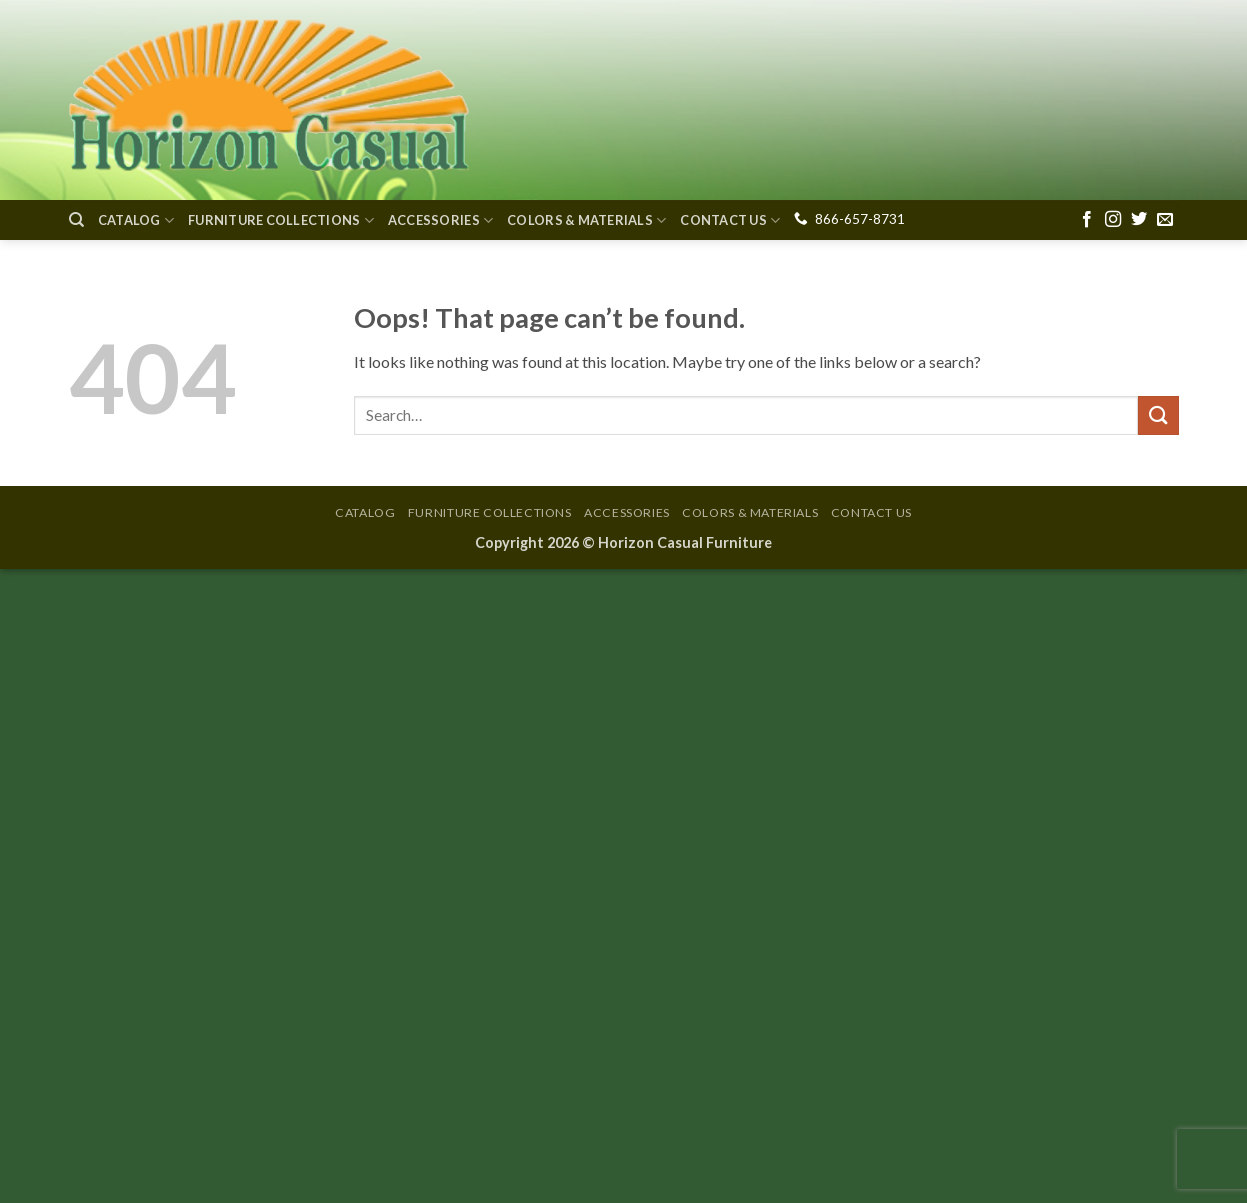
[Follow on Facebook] (1087, 220)
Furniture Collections (281, 220)
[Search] (76, 220)
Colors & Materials (586, 220)
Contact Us (730, 220)
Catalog (136, 220)
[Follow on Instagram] (1113, 220)
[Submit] (1158, 415)
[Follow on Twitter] (1139, 220)
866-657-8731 (860, 219)
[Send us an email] (1165, 220)
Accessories (440, 220)
